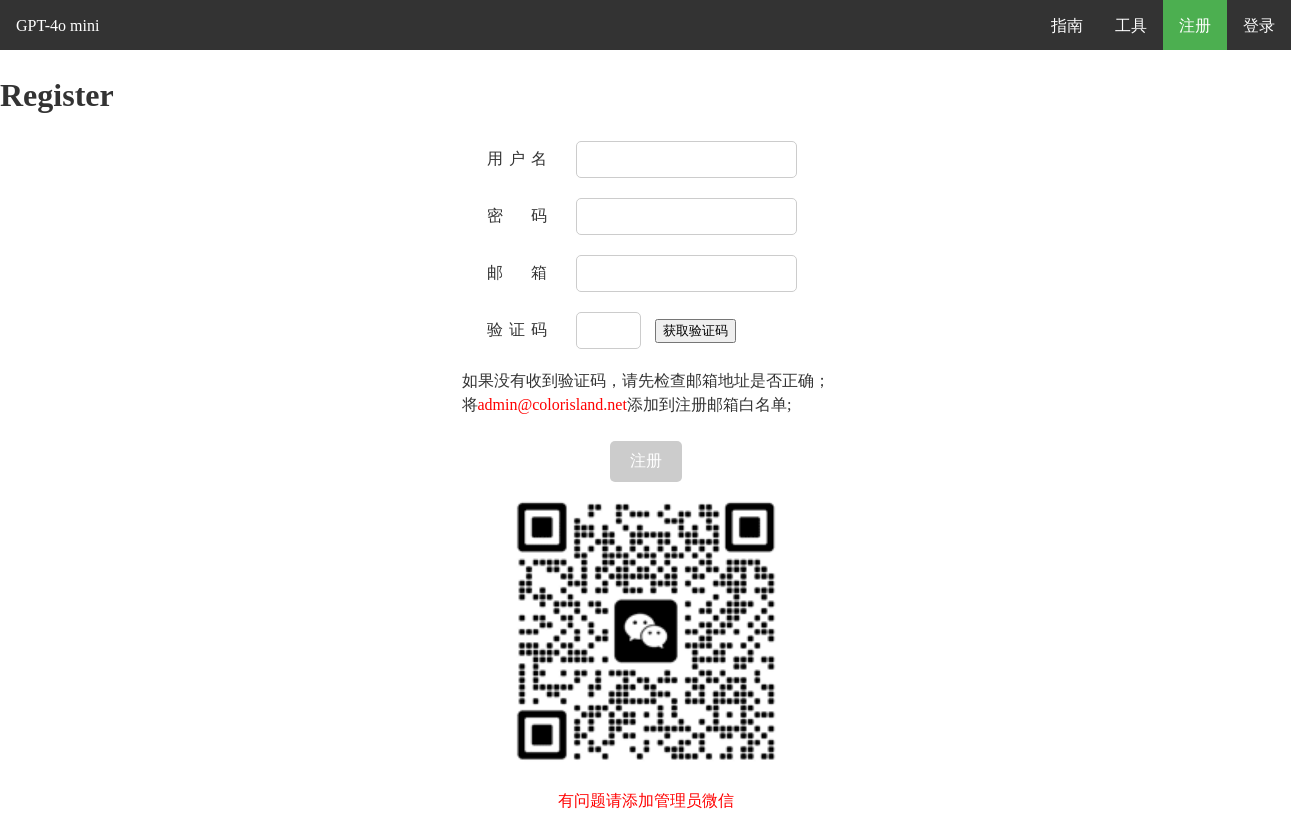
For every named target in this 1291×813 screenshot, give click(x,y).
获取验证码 (695, 330)
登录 (1259, 25)
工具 (1131, 25)
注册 (1195, 25)
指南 (1067, 25)
